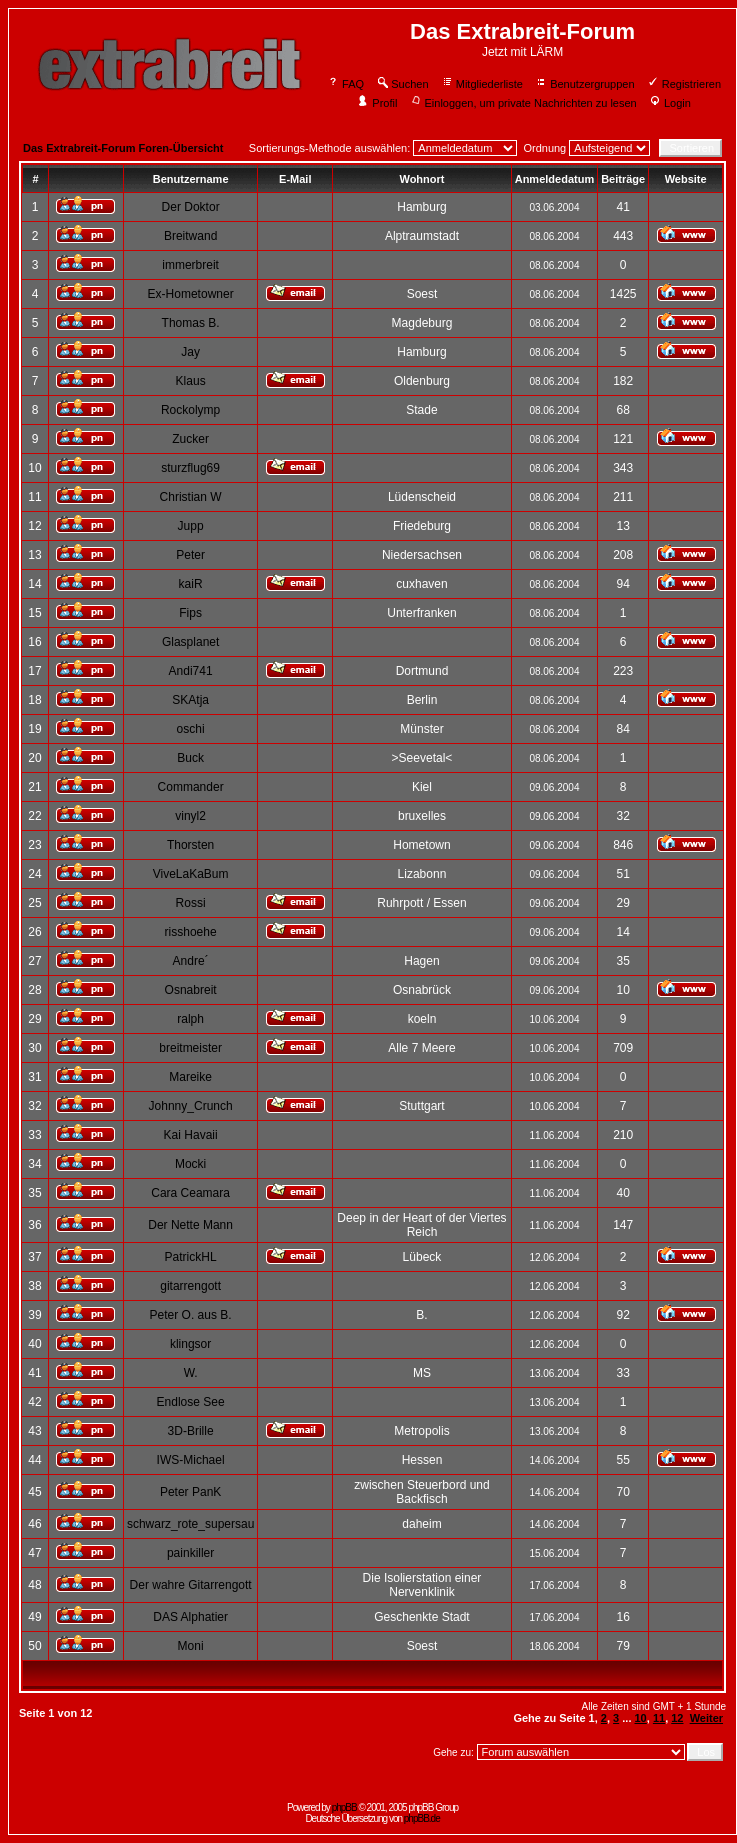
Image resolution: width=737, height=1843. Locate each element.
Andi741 (191, 671)
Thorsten (190, 845)
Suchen (402, 84)
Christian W (191, 497)
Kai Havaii (191, 1135)
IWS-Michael (191, 1460)
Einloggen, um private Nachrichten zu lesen (523, 103)
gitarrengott (190, 1286)
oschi (191, 729)
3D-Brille (191, 1431)
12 (677, 1718)
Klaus (191, 381)
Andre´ (191, 961)
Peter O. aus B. (191, 1315)
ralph (190, 1019)
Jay (190, 352)
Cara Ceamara (190, 1193)
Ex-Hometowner (191, 294)
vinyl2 (190, 816)
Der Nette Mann (190, 1225)
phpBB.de (422, 1818)
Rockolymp (190, 410)
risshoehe (191, 932)
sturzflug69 (190, 468)
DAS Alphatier (190, 1617)
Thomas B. (191, 323)
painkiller (190, 1553)
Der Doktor (191, 207)
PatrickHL (191, 1257)
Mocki (190, 1164)
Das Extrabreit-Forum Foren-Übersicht (123, 148)
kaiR (191, 584)
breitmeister (190, 1048)
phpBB (344, 1807)
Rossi (191, 903)
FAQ (345, 84)
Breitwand (190, 236)
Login (670, 103)
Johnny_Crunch (191, 1106)
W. (191, 1373)
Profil (377, 103)
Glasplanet (190, 642)
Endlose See (191, 1402)
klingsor (190, 1344)
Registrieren (684, 84)
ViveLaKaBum (191, 874)
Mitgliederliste (482, 84)
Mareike (190, 1077)
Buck (190, 758)
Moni (191, 1646)
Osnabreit (191, 990)
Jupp (191, 526)
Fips (190, 613)
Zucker (190, 439)
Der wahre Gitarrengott (191, 1585)
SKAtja (190, 700)
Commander (191, 787)
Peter (190, 555)
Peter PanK (190, 1492)
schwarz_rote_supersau (190, 1524)
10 (641, 1718)
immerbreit (190, 265)
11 (659, 1718)
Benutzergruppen (584, 84)
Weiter (706, 1718)
